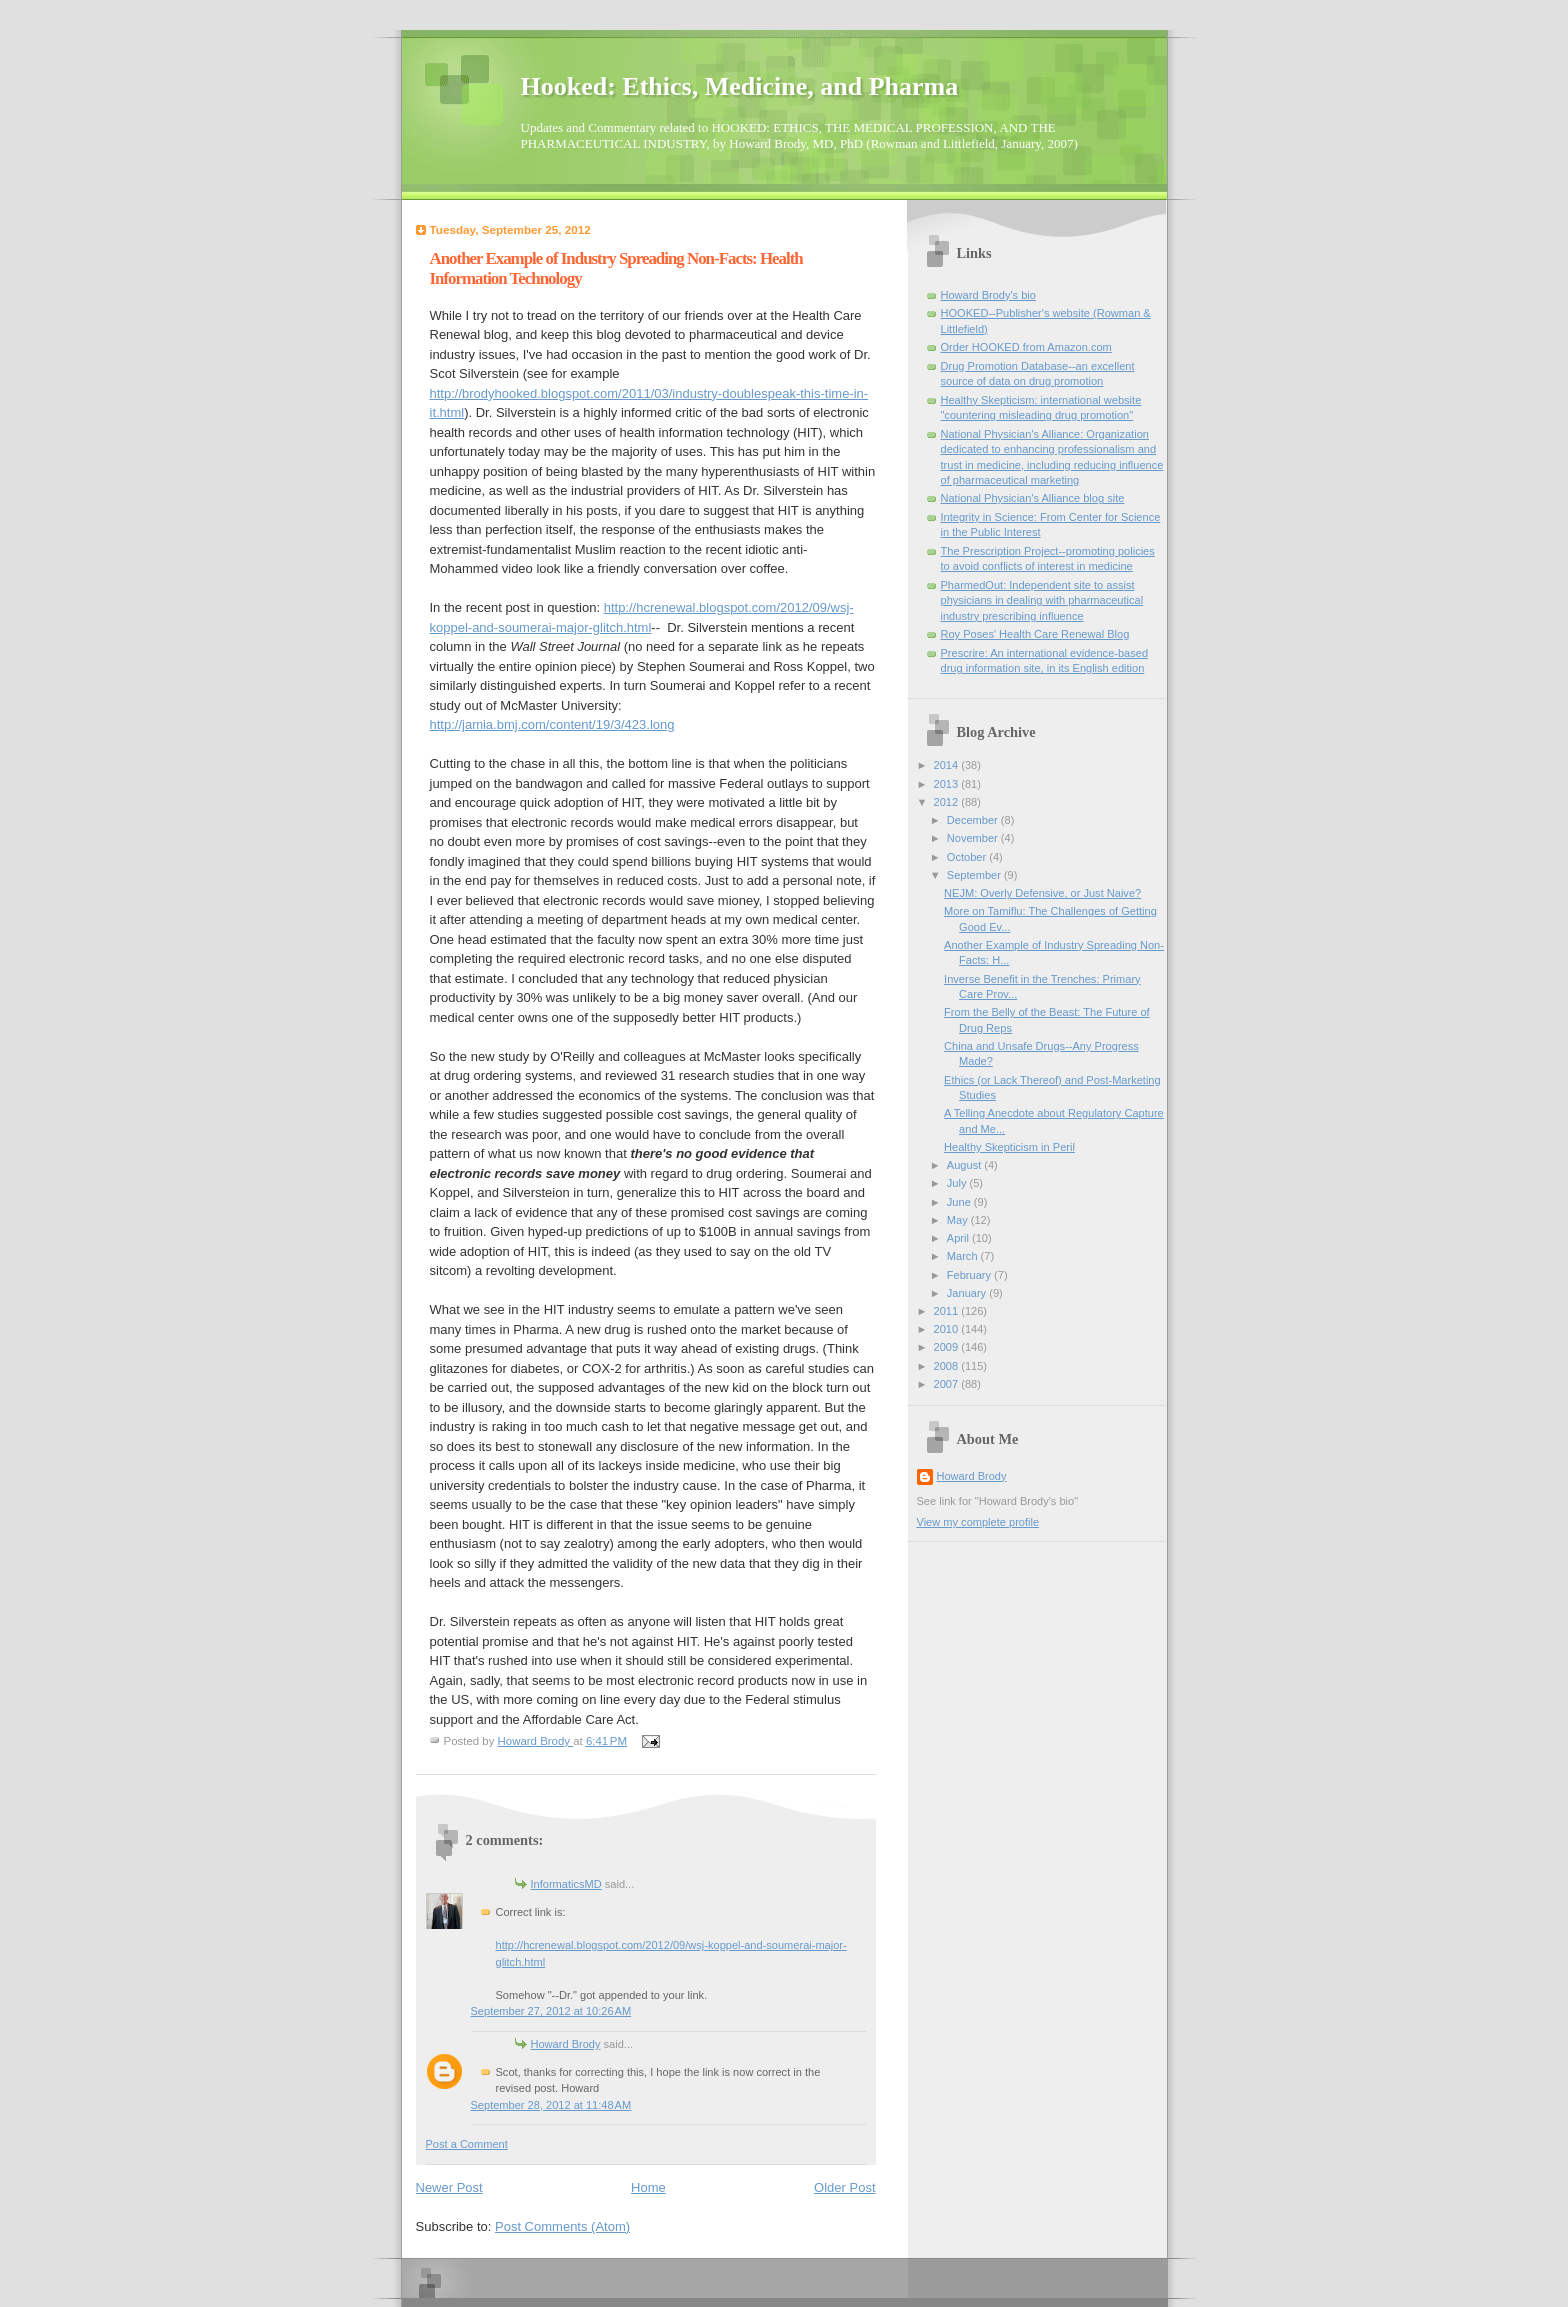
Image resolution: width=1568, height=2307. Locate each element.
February (970, 1275)
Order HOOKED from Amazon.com (1026, 347)
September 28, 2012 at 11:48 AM (551, 2105)
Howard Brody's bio (988, 295)
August (965, 1165)
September (975, 875)
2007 (948, 1384)
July (958, 1183)
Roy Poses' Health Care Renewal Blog (1035, 634)
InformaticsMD (566, 1884)
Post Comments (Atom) (562, 2226)
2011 (948, 1311)
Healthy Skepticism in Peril (1009, 1147)
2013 (948, 784)
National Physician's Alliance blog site (1033, 498)
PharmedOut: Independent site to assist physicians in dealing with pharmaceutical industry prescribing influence (1042, 600)
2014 (948, 765)
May (959, 1220)
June (960, 1202)
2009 (948, 1347)
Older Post (844, 2187)
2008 (948, 1366)
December (974, 820)
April (959, 1238)
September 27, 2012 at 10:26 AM (551, 2011)
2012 (948, 802)
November (974, 838)
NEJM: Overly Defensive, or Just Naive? (1042, 893)
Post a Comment (467, 2144)
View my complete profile (978, 1522)
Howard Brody (566, 2044)
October (968, 857)
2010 (948, 1329)
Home (648, 2187)
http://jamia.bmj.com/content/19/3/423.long (552, 724)
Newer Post (449, 2187)
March (964, 1256)
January (968, 1293)
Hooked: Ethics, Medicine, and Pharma (740, 86)
